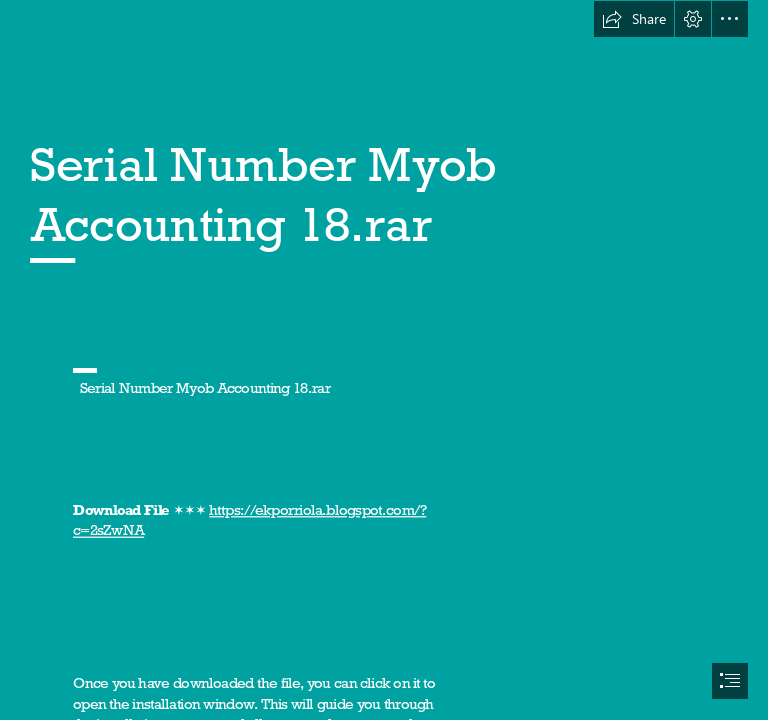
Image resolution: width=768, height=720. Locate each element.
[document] (384, 360)
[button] (634, 19)
